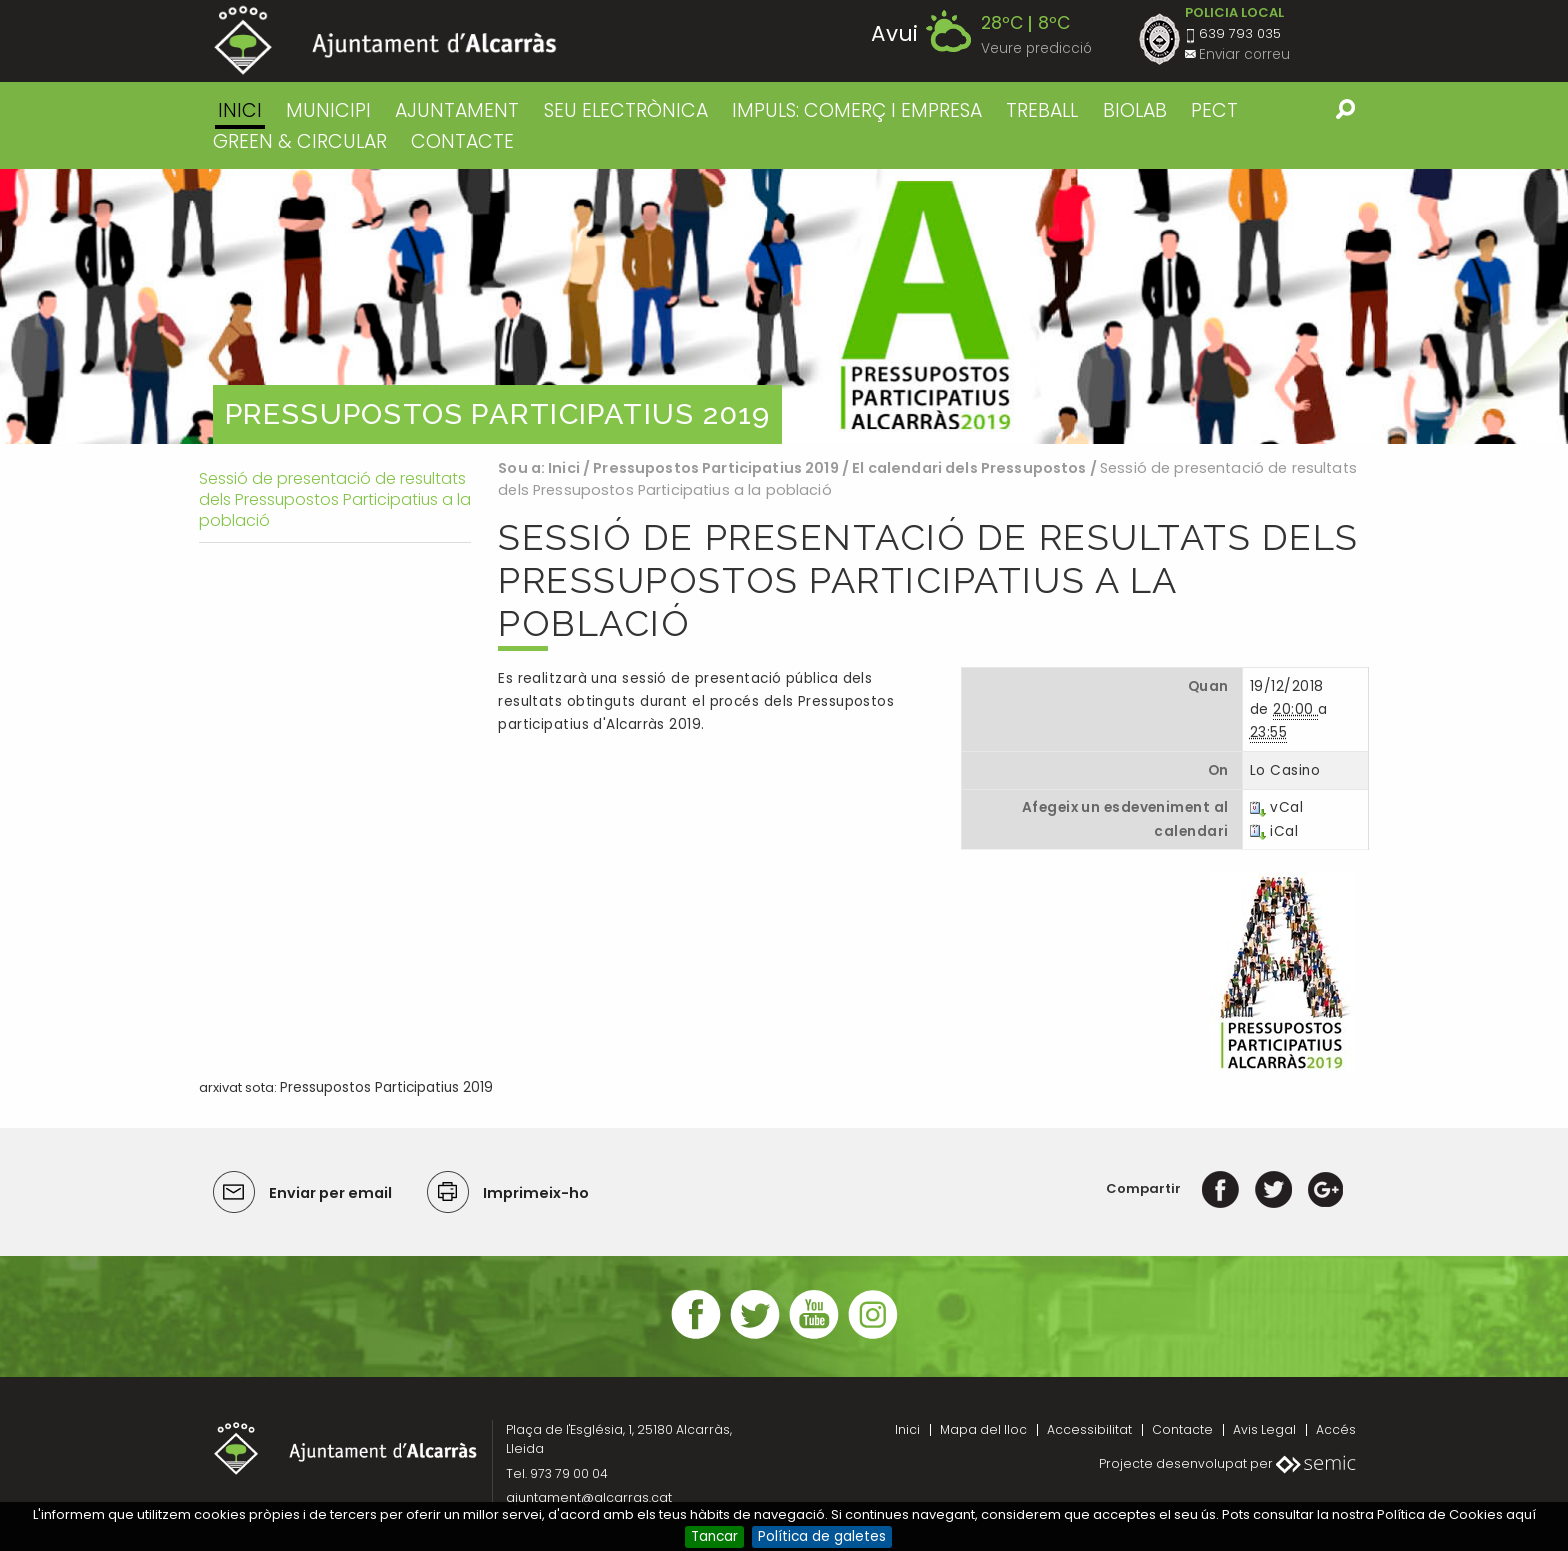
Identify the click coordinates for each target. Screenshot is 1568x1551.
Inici (240, 110)
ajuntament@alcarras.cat (589, 1497)
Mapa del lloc (983, 1429)
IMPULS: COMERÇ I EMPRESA (857, 110)
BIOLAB (1135, 110)
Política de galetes (822, 1536)
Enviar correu (1244, 54)
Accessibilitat (1089, 1429)
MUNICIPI (328, 110)
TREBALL (1042, 110)
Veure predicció (1036, 48)
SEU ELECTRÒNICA (626, 110)
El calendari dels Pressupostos (969, 468)
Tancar (714, 1536)
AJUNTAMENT (457, 110)
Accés (1336, 1429)
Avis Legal (1264, 1429)
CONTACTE (462, 141)
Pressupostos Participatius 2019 (715, 468)
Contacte (1182, 1429)
